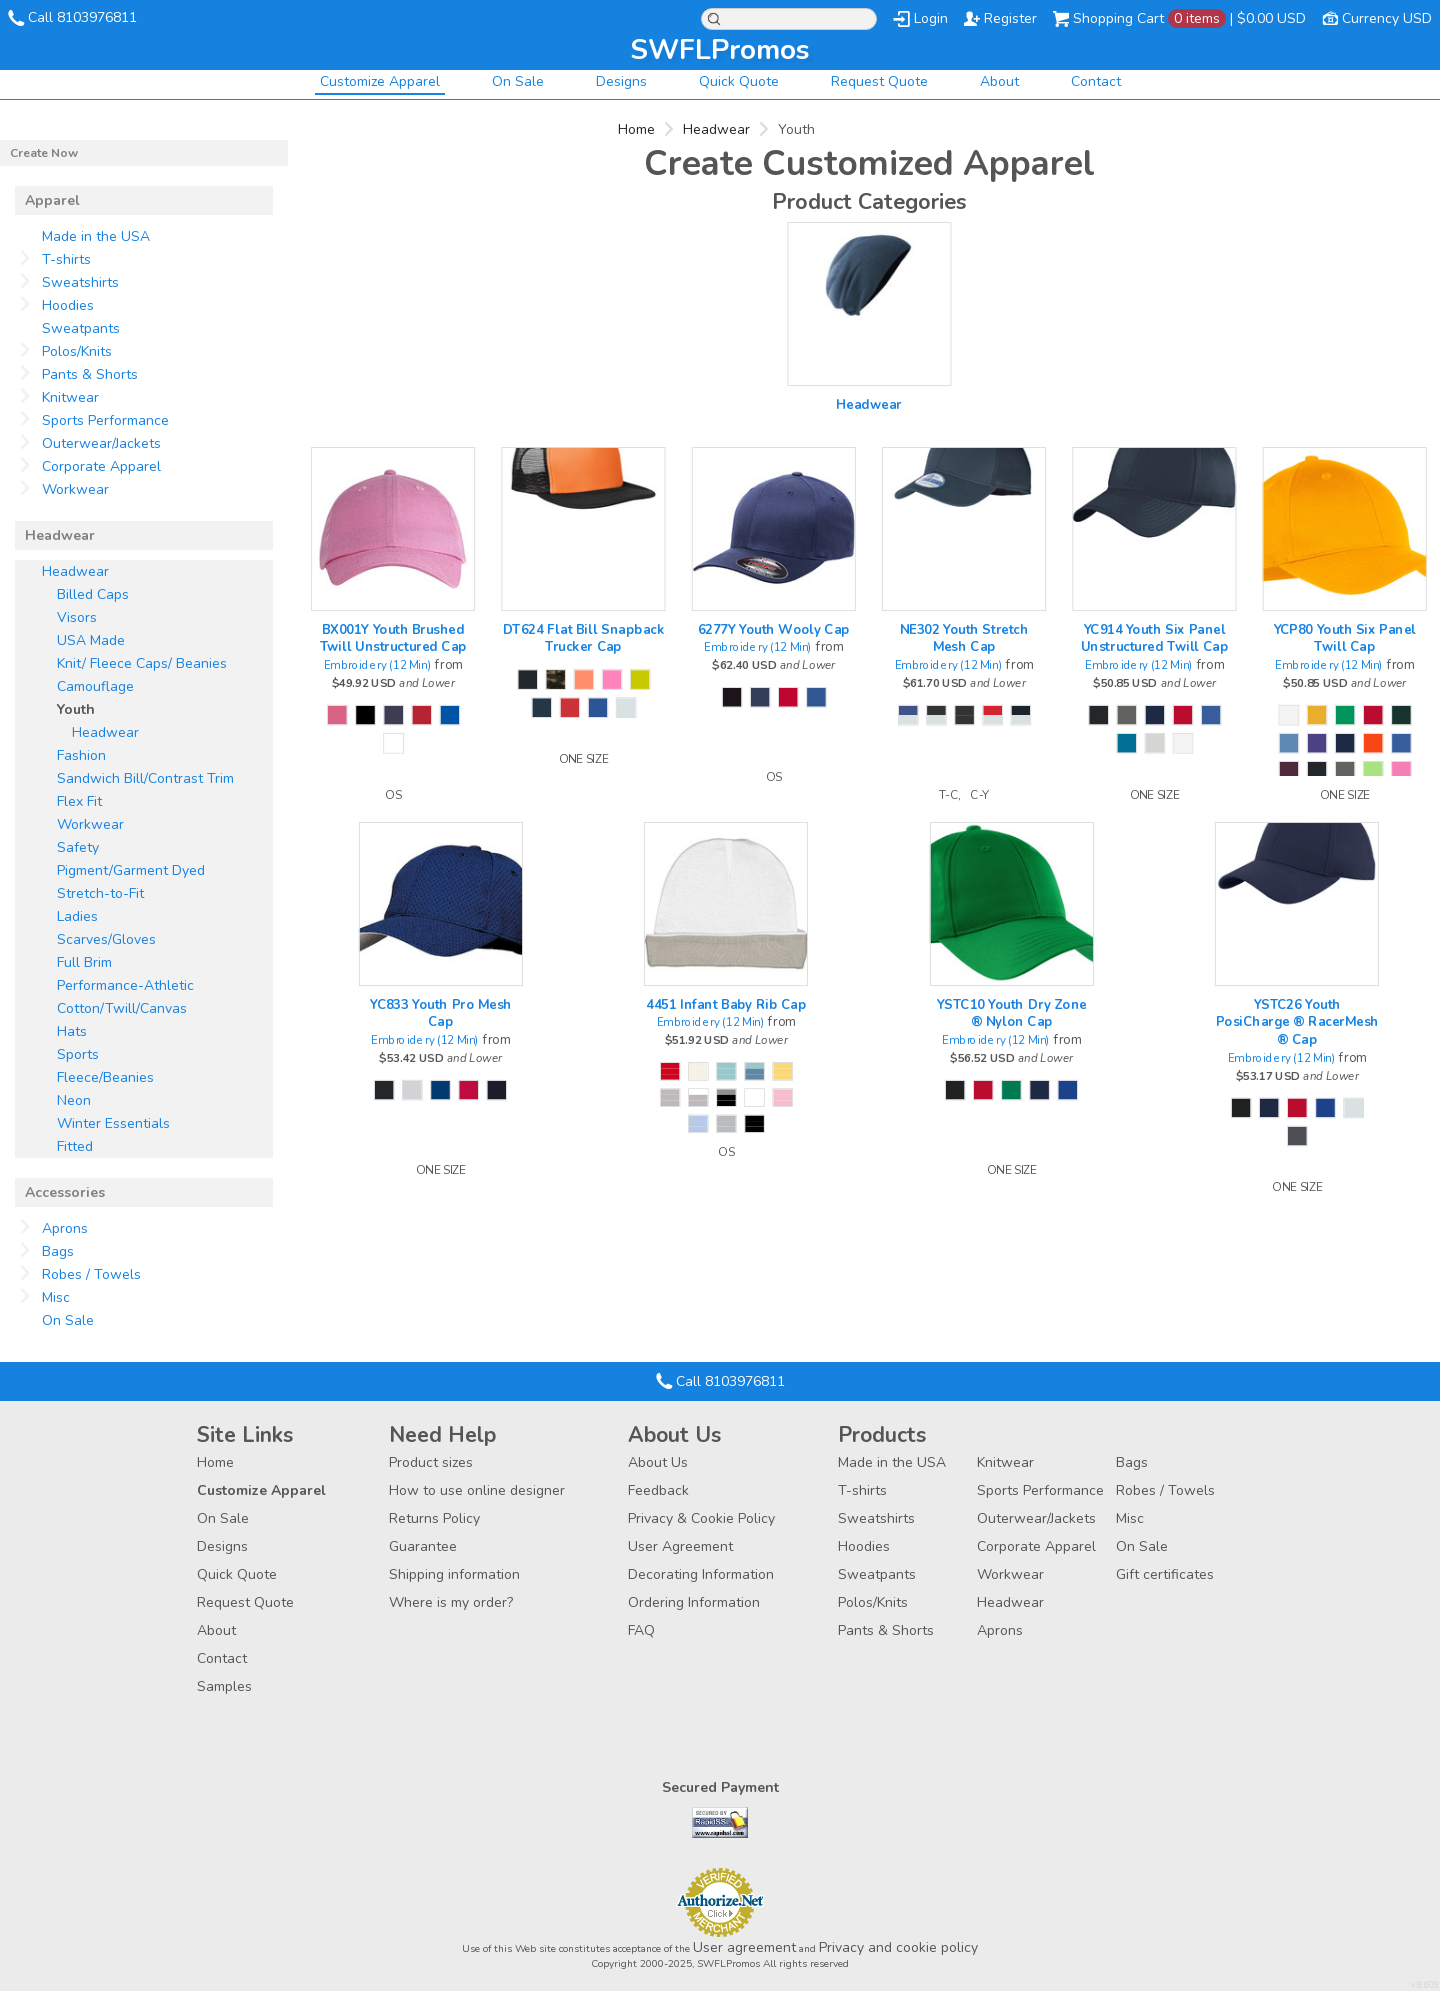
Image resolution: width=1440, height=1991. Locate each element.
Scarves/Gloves (106, 939)
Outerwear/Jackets (101, 443)
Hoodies (68, 305)
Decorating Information (701, 1574)
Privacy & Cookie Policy (701, 1518)
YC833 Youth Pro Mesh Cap (441, 1013)
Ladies (77, 916)
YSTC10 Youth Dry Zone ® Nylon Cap (1012, 1013)
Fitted (75, 1146)
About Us (658, 1462)
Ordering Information (694, 1602)
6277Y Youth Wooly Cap (774, 629)
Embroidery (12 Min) (378, 665)
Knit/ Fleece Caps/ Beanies (142, 663)
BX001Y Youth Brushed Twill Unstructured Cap (393, 638)
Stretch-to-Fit (100, 893)
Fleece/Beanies (105, 1077)
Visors (77, 617)
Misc (56, 1297)
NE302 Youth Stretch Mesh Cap (964, 638)
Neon (74, 1100)
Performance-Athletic (125, 985)
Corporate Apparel (101, 466)
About (999, 81)
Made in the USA (96, 236)
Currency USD (1387, 18)
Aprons (65, 1228)
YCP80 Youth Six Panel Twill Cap (1345, 638)
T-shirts (66, 259)
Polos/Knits (77, 351)
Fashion (81, 755)
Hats (72, 1031)
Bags (58, 1251)
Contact (1096, 81)
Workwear (75, 489)
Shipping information (454, 1574)
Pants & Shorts (90, 374)
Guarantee (423, 1546)
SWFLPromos (720, 50)
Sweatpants (81, 328)
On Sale (518, 81)
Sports (78, 1054)
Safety (78, 847)
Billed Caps (93, 594)
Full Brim (84, 962)
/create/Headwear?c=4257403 (869, 304)
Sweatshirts (80, 282)
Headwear (716, 129)
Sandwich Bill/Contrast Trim (145, 778)
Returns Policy (434, 1518)
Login (931, 18)
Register (1010, 18)
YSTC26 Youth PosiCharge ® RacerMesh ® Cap (1297, 1021)
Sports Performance (105, 420)
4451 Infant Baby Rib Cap (726, 1004)
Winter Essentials (113, 1123)
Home (636, 129)
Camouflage (95, 686)
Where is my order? (451, 1602)
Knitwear (70, 397)
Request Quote (879, 81)
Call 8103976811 (82, 17)
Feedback (658, 1490)
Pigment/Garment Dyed (131, 870)
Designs (621, 81)
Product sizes (431, 1462)
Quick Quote (739, 81)
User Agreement (680, 1546)
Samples (224, 1686)
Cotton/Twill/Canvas (122, 1008)
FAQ (641, 1630)
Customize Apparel (380, 81)
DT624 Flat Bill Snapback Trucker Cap (583, 638)
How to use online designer (477, 1490)
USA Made (91, 640)
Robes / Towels (91, 1274)
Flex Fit (79, 801)
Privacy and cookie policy (898, 1947)
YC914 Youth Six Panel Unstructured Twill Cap (1154, 638)
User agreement (744, 1947)
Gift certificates (1165, 1574)
